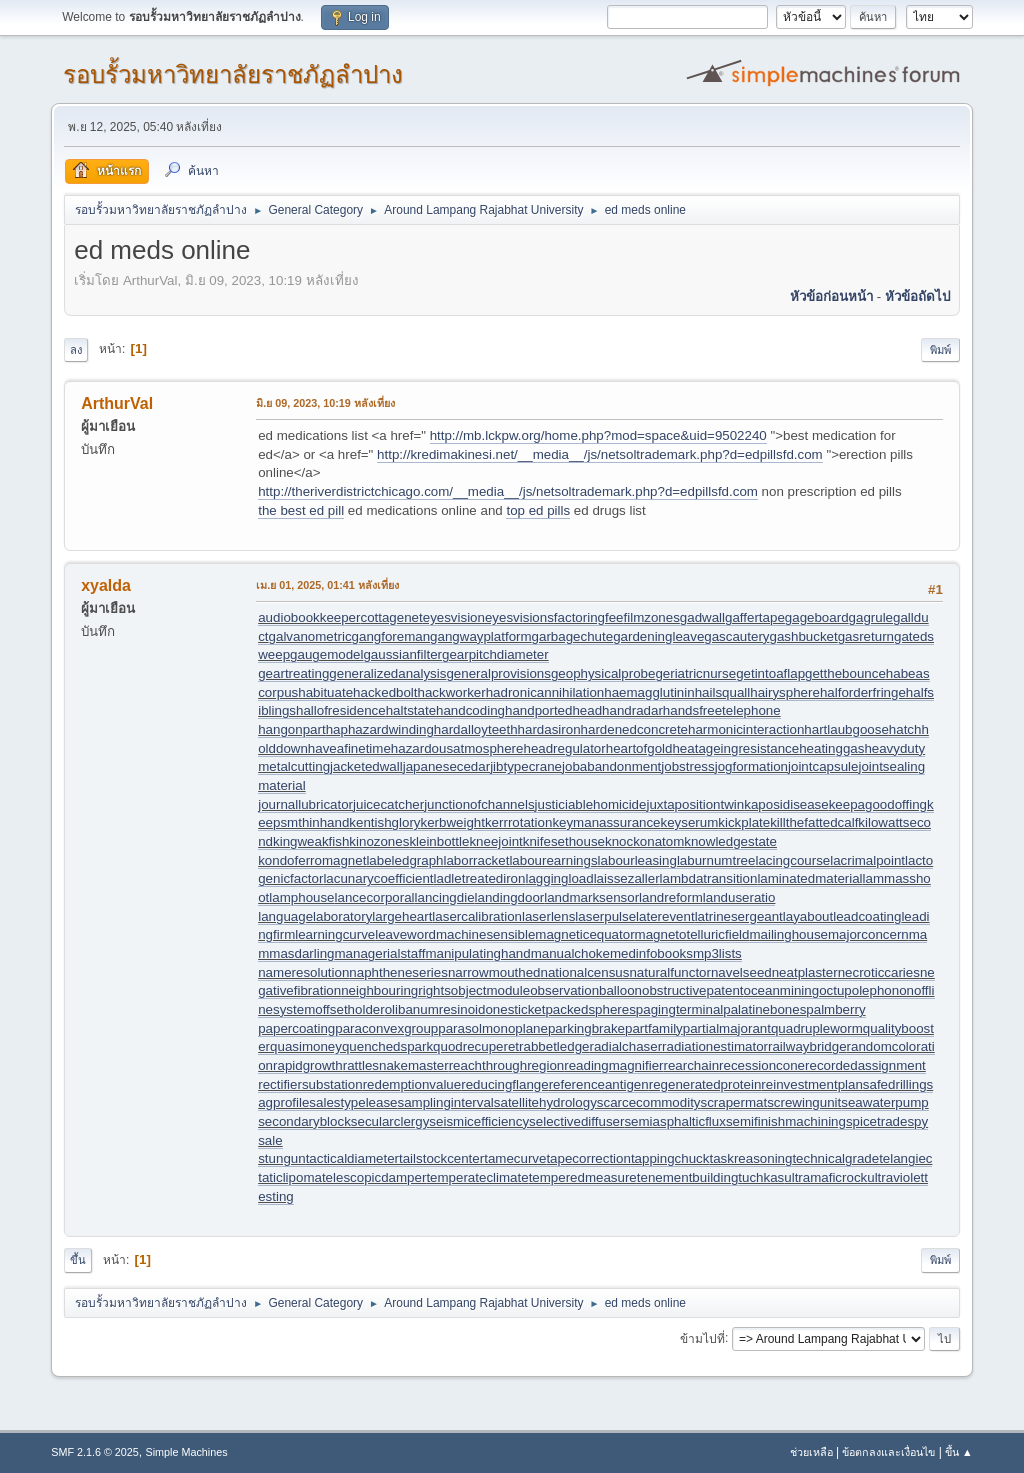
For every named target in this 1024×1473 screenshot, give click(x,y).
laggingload (559, 878)
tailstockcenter (441, 1158)
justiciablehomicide (591, 804)
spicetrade (877, 1121)
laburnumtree (716, 860)
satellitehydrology (545, 1102)
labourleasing (637, 860)
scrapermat (734, 1102)
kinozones (379, 841)
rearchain (692, 1065)
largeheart (402, 916)
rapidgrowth (308, 1065)
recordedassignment (865, 1065)
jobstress (687, 766)
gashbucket (804, 636)
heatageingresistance (735, 748)
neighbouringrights (396, 990)
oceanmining (782, 990)
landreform (671, 897)
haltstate (411, 710)
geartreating (293, 673)
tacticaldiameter (352, 1158)
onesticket (515, 1009)
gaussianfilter (402, 654)
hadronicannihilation (545, 692)
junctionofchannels (479, 804)
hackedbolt (385, 692)
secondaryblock (304, 1121)
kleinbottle (439, 841)
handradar (632, 710)
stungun (281, 1158)
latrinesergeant (739, 916)
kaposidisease (786, 804)
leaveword (405, 934)
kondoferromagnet (312, 860)
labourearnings (553, 860)
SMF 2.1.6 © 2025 (95, 1452)
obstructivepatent (693, 990)
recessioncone (762, 1065)
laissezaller (627, 878)
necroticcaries (879, 972)
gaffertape (755, 617)
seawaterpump (884, 1102)
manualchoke (570, 953)
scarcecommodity (649, 1102)
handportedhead (553, 710)
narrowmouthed (494, 972)
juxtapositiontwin (695, 804)
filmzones (652, 617)
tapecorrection (588, 1158)
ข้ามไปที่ (702, 1338)
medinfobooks (651, 953)
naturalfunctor (670, 972)
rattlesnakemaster (396, 1065)
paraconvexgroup (386, 1028)
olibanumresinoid (435, 1009)
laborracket (476, 860)
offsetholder (349, 1009)
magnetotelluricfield (692, 934)
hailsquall (723, 692)
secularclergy (390, 1121)
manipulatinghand (477, 953)
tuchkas (761, 1177)
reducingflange (504, 1084)
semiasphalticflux (674, 1121)
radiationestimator (715, 1046)
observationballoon (586, 990)
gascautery (736, 636)
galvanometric (310, 636)
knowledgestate (730, 841)
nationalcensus (585, 972)
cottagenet (391, 617)
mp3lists (717, 953)
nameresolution (303, 972)
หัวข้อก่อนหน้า (831, 296)
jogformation (751, 766)
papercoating (296, 1028)
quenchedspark (387, 1046)
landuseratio (739, 897)
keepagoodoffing (878, 804)
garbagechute (573, 636)
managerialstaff (380, 953)
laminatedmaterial (809, 878)
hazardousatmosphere (457, 748)
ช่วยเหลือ (811, 1452)
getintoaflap (770, 673)
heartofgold (639, 748)
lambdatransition (709, 878)
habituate (325, 692)
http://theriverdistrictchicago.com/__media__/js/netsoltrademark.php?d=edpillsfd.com (508, 491)
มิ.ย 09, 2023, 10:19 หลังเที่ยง (325, 403)
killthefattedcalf (814, 822)
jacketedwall (366, 766)
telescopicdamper (374, 1177)
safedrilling (895, 1084)
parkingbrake (586, 1028)
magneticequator (584, 934)
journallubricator (305, 804)
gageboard (817, 617)
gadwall (702, 617)
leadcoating (867, 916)
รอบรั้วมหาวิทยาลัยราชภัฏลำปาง (233, 74)
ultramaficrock (825, 1177)
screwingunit (804, 1102)
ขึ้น (78, 1260)
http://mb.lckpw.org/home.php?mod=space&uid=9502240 (598, 435)
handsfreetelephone (722, 710)
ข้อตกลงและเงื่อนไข (888, 1452)
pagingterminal (679, 1009)
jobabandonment (611, 766)
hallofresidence (341, 710)
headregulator (564, 748)
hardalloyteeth (476, 729)
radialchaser (625, 1046)
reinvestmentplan (812, 1084)
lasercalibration (477, 916)
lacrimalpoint (867, 860)
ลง (76, 350)
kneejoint (495, 841)
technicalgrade (835, 1158)
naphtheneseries (398, 972)
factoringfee (589, 617)
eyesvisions (519, 617)
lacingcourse (792, 860)
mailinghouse (788, 934)
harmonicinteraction (746, 729)
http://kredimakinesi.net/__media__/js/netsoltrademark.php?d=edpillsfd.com (600, 454)
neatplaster (805, 972)
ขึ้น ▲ (959, 1452)
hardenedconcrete (634, 729)
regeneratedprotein (705, 1084)
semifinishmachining (786, 1121)
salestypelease (353, 1102)
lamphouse (301, 897)
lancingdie (445, 897)
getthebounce (845, 673)
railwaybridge (807, 1046)
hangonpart (291, 729)
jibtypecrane (526, 766)
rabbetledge (554, 1046)
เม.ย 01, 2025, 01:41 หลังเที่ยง (327, 585)
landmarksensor (591, 897)
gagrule (871, 617)
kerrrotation (518, 822)
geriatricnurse (695, 673)
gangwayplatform (481, 636)
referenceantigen (599, 1084)
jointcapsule (823, 766)
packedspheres (590, 1009)
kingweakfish (311, 841)
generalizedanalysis (387, 673)
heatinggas (831, 748)
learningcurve (335, 934)
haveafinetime (349, 748)
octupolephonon (866, 990)
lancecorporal (375, 897)
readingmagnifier (613, 1065)
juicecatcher (388, 804)
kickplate (744, 822)
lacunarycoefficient (378, 878)
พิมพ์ (940, 350)
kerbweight (452, 822)
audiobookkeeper (309, 617)
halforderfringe (863, 692)
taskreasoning (750, 1158)
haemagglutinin (649, 692)
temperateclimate (477, 1177)
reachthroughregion (507, 1065)
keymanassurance (606, 822)
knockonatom (644, 841)
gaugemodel (326, 654)
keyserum (690, 822)
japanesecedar (446, 766)
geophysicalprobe (603, 673)
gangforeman (391, 636)
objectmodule (490, 990)
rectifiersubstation (310, 1084)
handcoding (470, 710)
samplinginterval (446, 1102)
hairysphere (785, 692)
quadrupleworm (817, 1028)
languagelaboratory (315, 916)
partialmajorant (727, 1028)
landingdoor (510, 897)
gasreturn (866, 636)
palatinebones (764, 1009)
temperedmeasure (583, 1177)
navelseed (741, 972)
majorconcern (868, 934)
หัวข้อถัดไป (917, 296)
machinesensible (485, 934)
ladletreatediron (480, 878)
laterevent (665, 916)
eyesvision (454, 617)
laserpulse (605, 916)
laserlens (548, 916)
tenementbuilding (688, 1177)
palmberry (835, 1009)
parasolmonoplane (493, 1028)
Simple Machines (187, 1452)
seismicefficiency (479, 1121)
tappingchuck (670, 1158)
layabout (808, 916)
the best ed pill (301, 510)
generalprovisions (498, 673)
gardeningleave (658, 636)
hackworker (452, 692)
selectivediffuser (576, 1121)
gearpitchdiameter (495, 654)
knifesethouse (564, 841)
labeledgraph (404, 860)
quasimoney (306, 1046)
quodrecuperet (476, 1046)
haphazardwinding (380, 729)
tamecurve (515, 1158)
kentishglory (384, 822)
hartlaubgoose (846, 729)
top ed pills (538, 510)
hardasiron (549, 729)
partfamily (654, 1028)
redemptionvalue (412, 1084)
